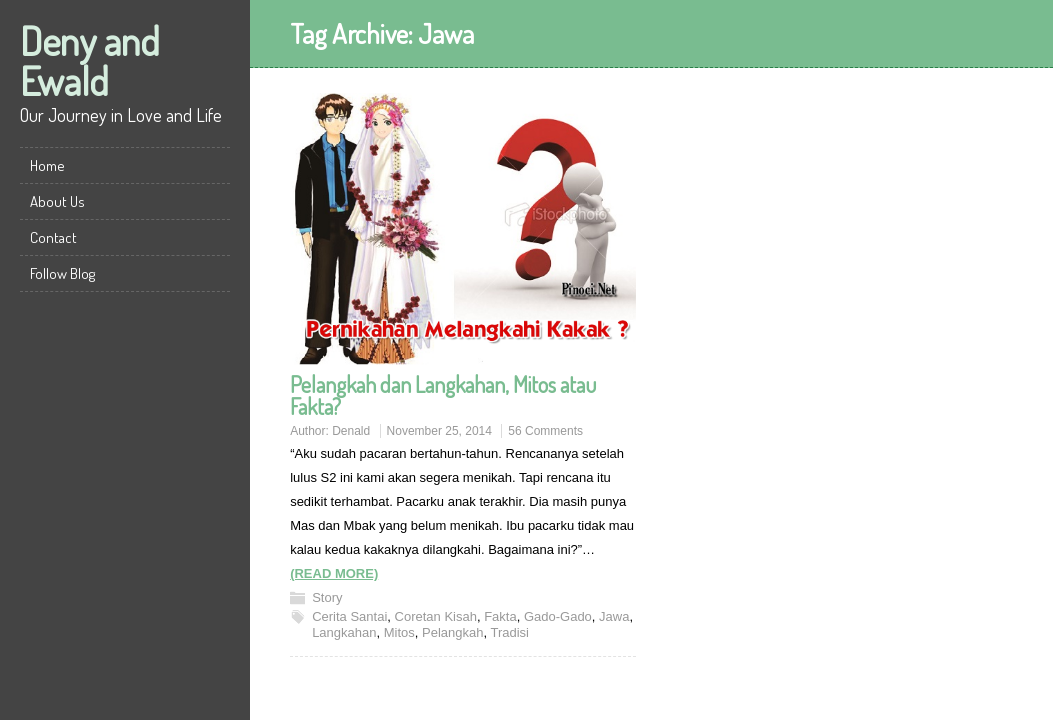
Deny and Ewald (90, 60)
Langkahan (344, 632)
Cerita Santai (349, 616)
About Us (57, 201)
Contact (53, 237)
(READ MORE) (334, 573)
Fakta (500, 616)
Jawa (614, 616)
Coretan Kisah (436, 616)
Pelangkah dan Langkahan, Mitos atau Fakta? (443, 395)
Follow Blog (62, 273)
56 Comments (545, 431)
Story (327, 597)
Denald (351, 431)
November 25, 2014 (439, 431)
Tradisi (509, 632)
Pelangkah (452, 632)
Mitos (399, 632)
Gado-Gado (558, 616)
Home (47, 165)
